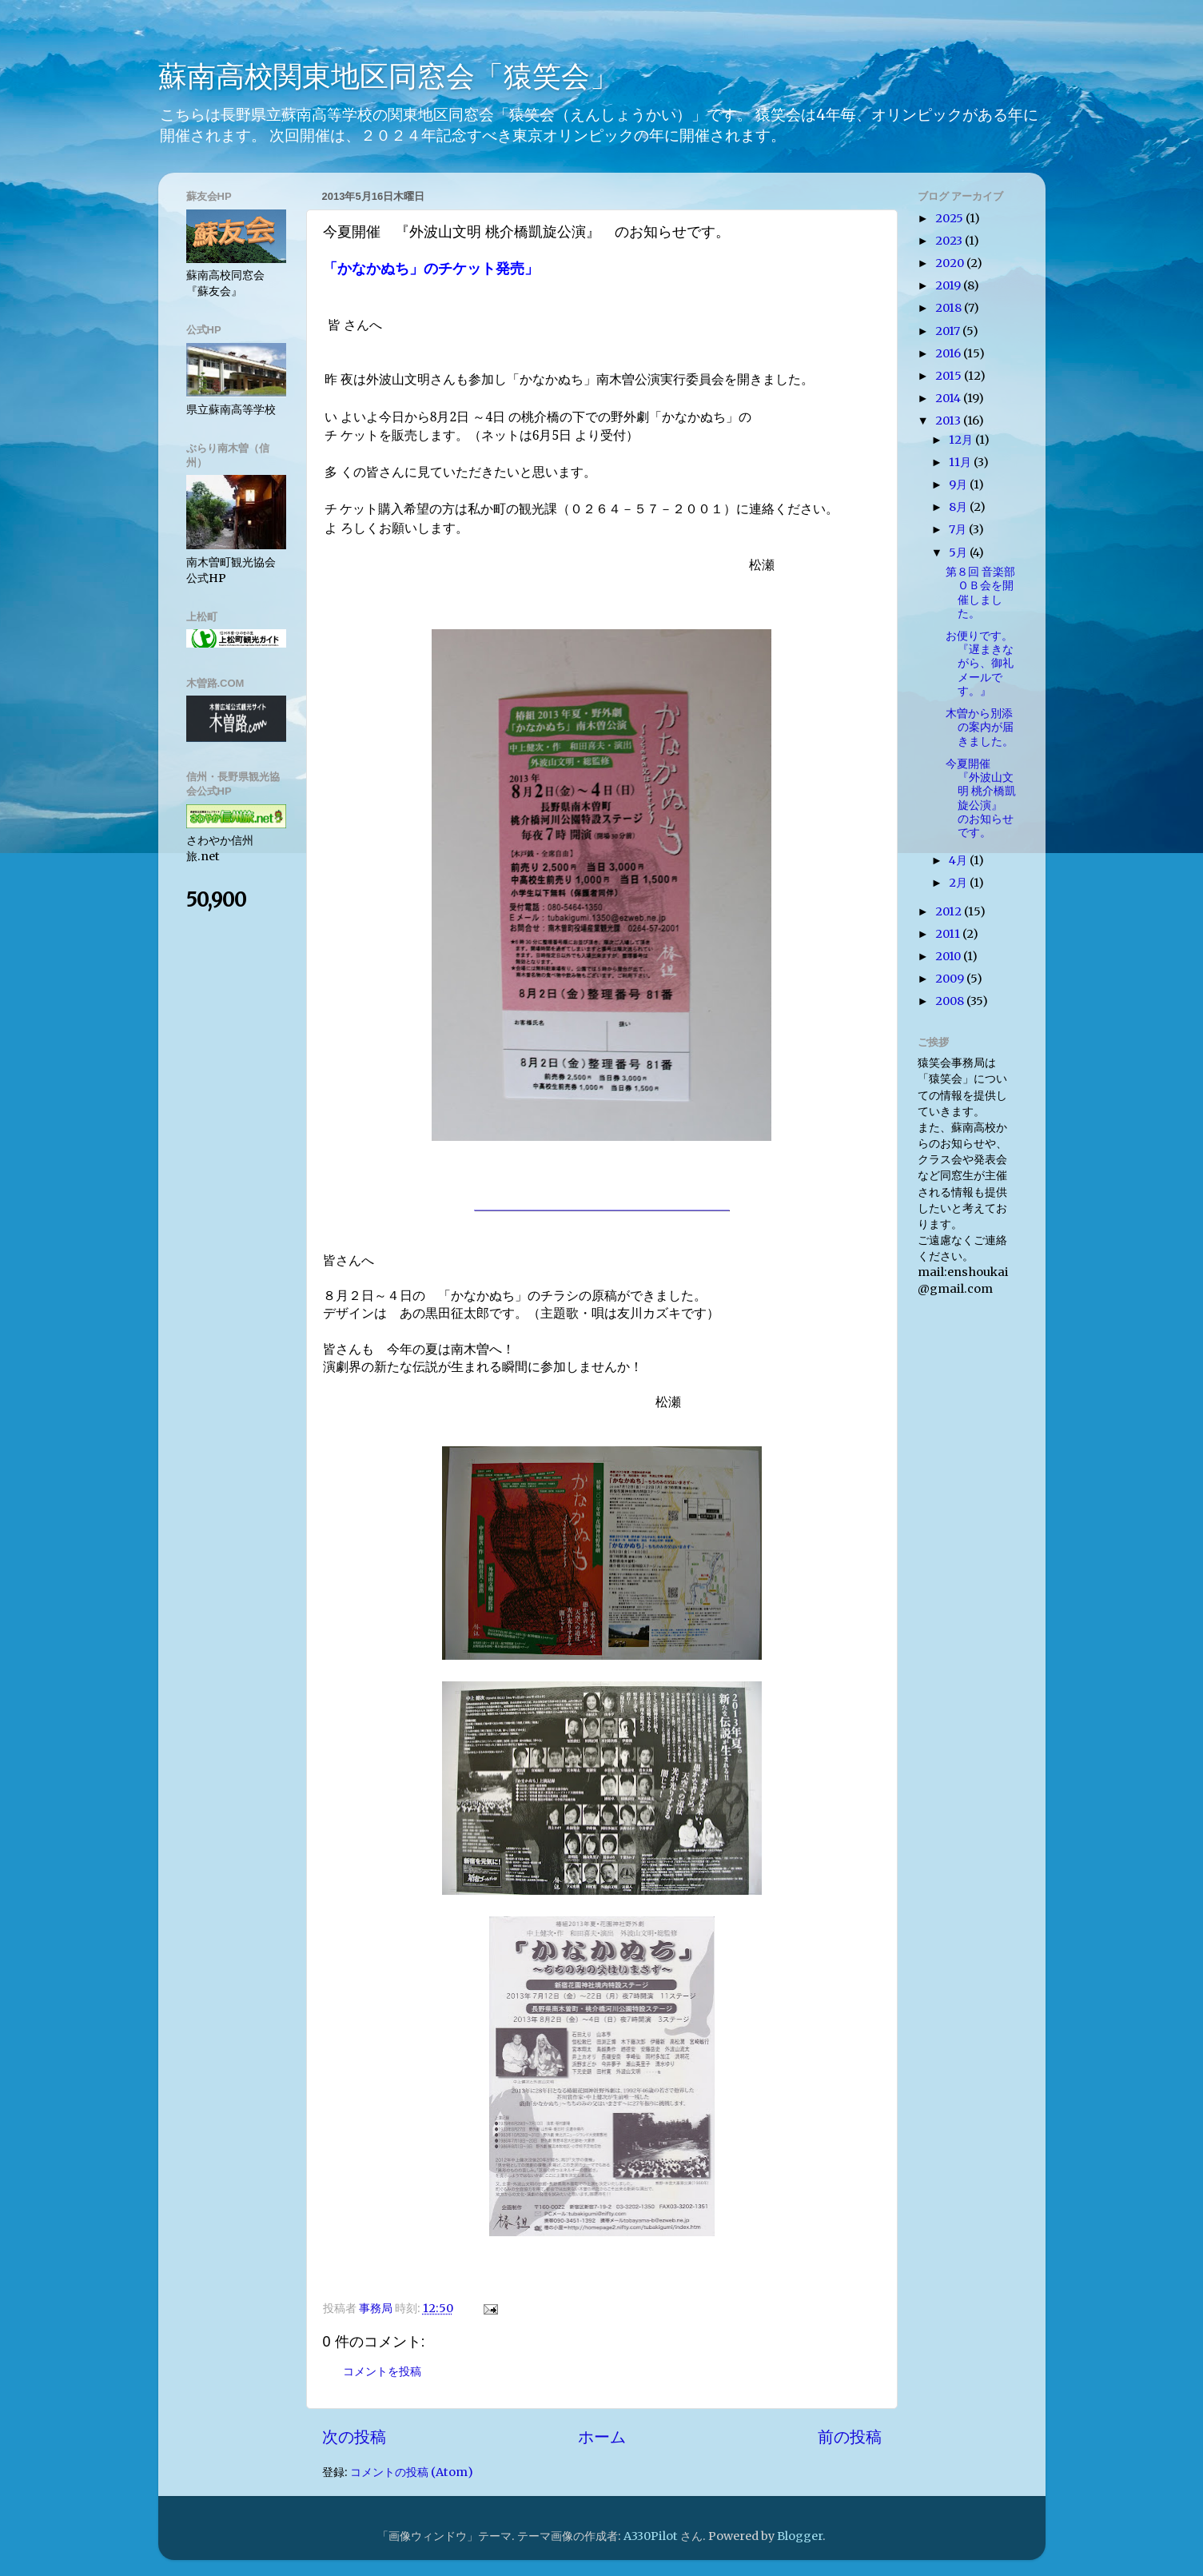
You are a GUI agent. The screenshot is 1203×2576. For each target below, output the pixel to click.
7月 (959, 529)
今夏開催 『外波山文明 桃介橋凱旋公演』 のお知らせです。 (981, 797)
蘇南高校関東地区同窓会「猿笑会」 (388, 76)
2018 (949, 308)
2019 (949, 285)
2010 (949, 956)
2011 (948, 934)
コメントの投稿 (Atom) (411, 2472)
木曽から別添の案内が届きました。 (980, 727)
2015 (949, 376)
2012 (949, 911)
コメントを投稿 (382, 2371)
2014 (949, 398)
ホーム (602, 2436)
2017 (948, 331)
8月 (959, 507)
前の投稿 (850, 2436)
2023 (950, 240)
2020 (950, 263)
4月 (959, 860)
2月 (959, 882)
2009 (950, 978)
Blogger (800, 2536)
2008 (950, 1001)
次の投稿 (354, 2436)
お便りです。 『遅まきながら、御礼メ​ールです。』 (985, 663)
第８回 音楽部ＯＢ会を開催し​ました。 (980, 592)
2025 (950, 218)
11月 (961, 462)
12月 (962, 440)
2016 (949, 353)
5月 (959, 552)
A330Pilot (650, 2536)
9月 (959, 484)
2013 (949, 420)
